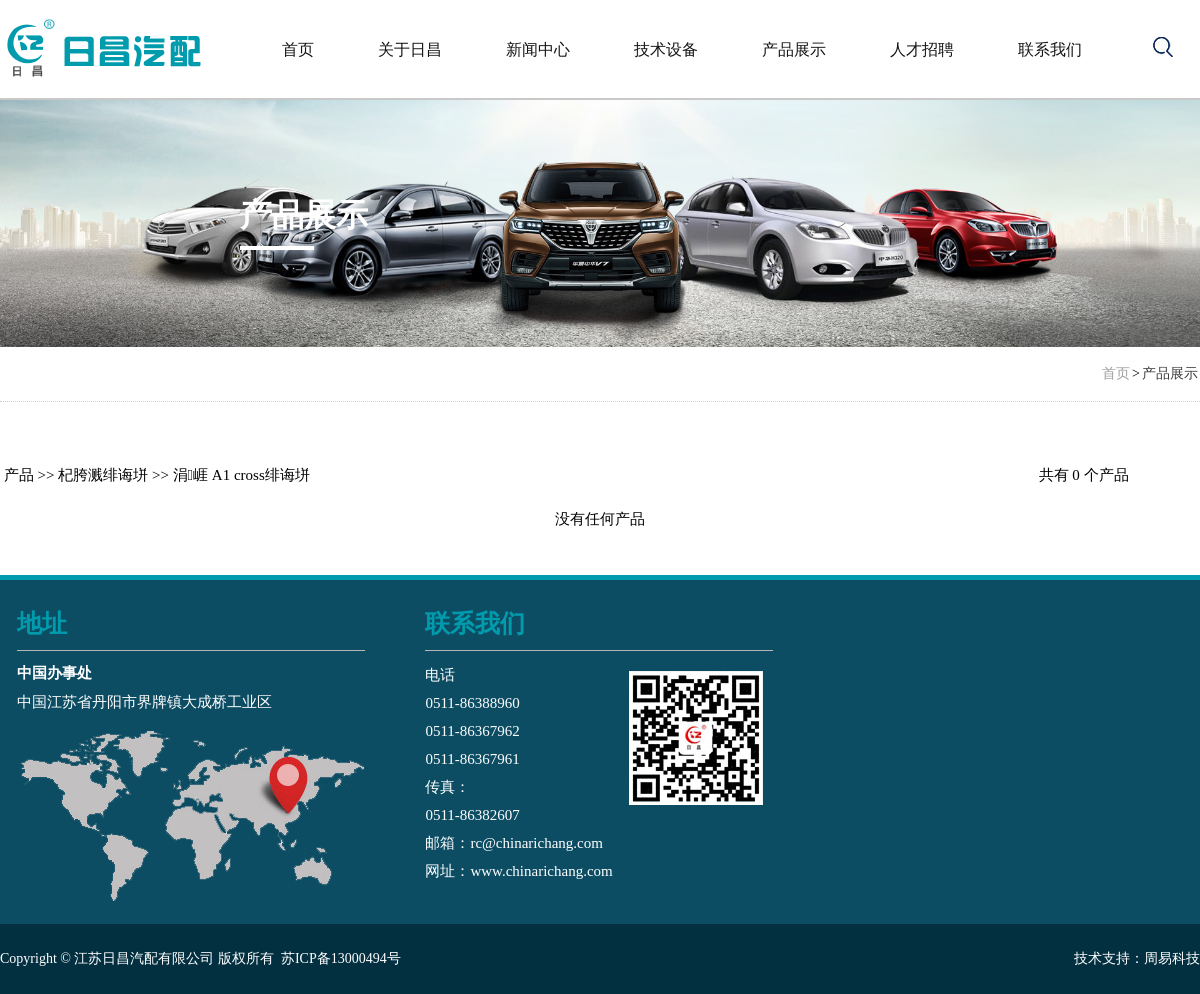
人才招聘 (922, 49)
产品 (19, 475)
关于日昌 (410, 49)
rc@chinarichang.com (536, 843)
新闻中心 (538, 49)
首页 (298, 49)
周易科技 (1172, 958)
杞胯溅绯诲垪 (103, 475)
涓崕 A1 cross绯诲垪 (241, 475)
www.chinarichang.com (541, 871)
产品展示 (794, 49)
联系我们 (1050, 49)
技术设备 (666, 49)
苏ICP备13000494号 (341, 958)
